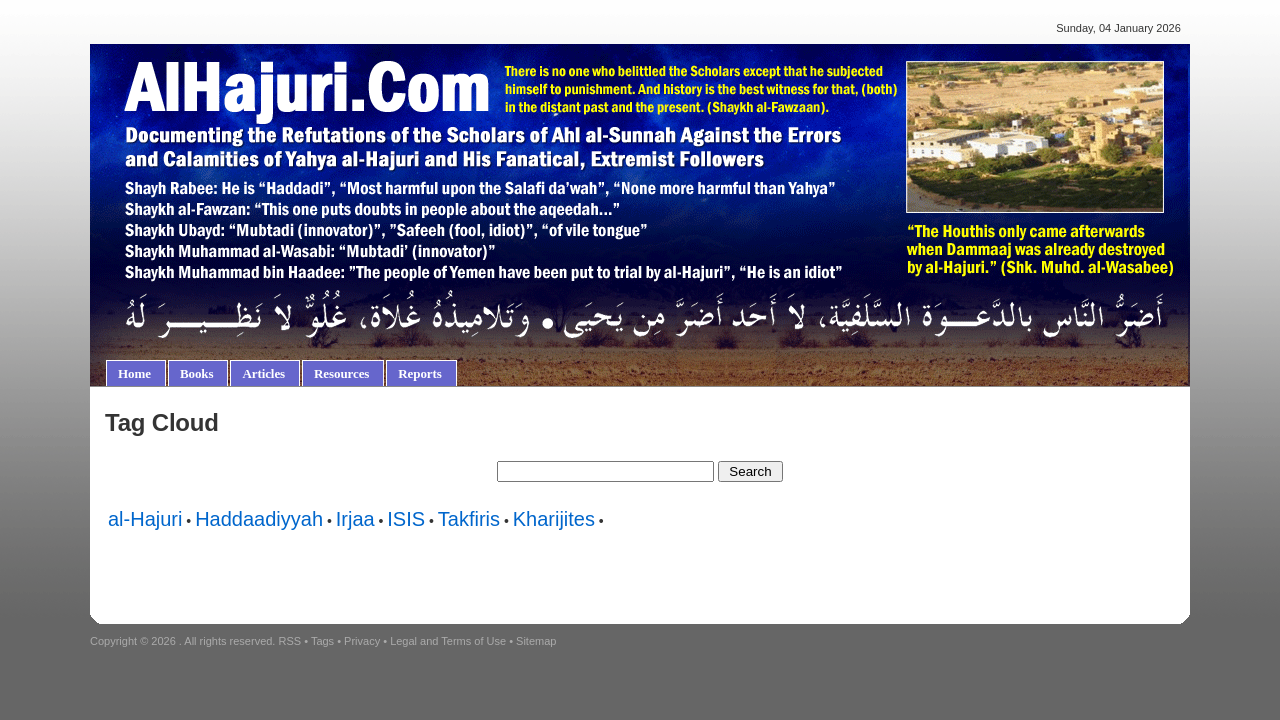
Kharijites (554, 519)
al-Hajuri (145, 519)
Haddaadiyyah (259, 519)
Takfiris (469, 519)
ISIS (406, 519)
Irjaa (355, 519)
